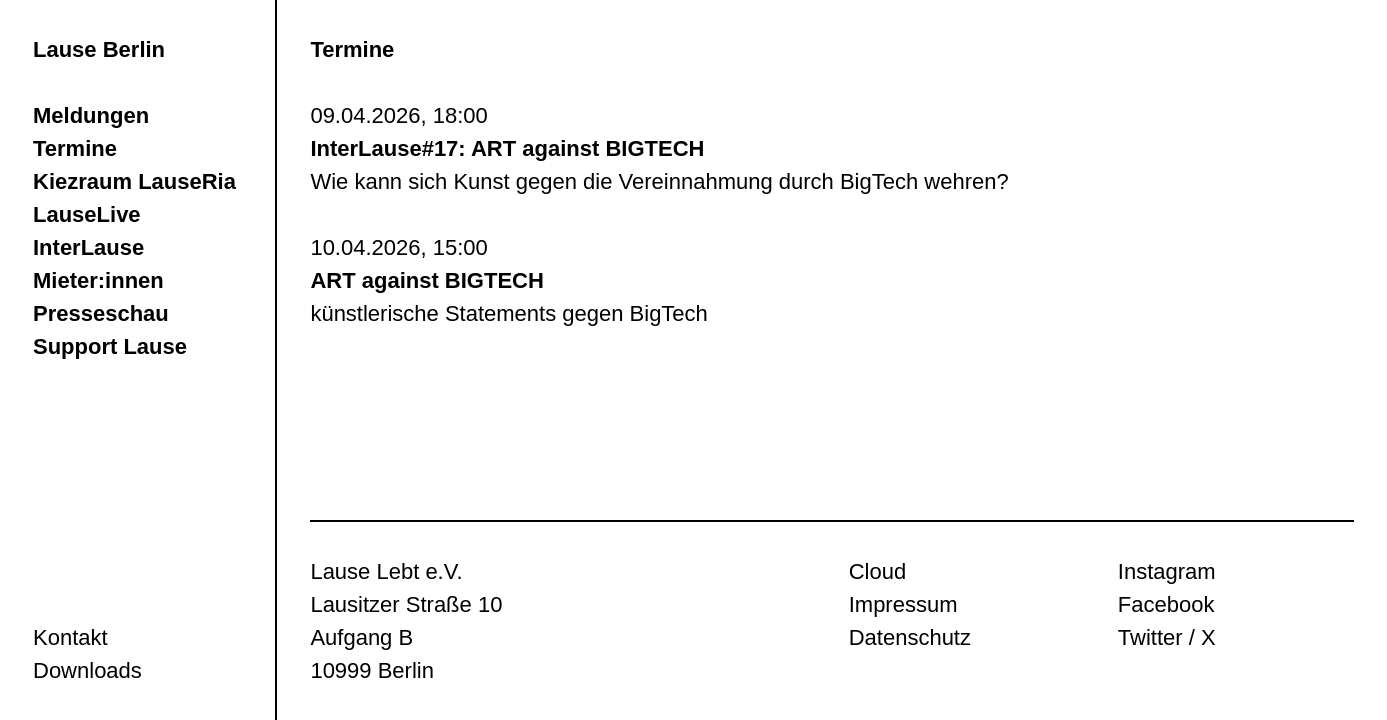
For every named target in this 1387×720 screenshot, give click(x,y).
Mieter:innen (98, 280)
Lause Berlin (99, 49)
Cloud (877, 571)
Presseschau (101, 313)
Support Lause (110, 346)
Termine (75, 148)
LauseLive (87, 214)
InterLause (88, 247)
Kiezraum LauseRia (134, 181)
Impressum (903, 604)
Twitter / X (1167, 637)
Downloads (87, 670)
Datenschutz (910, 637)
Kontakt (70, 637)
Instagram (1167, 571)
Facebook (1166, 604)
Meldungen (91, 115)
